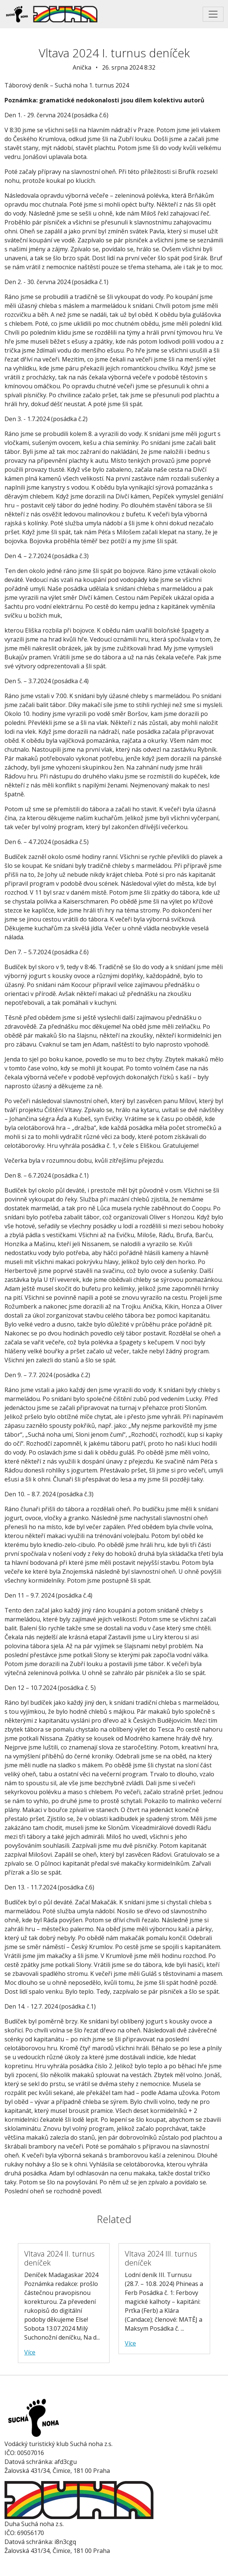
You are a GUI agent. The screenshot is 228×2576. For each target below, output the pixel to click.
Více (29, 2352)
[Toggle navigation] (213, 14)
